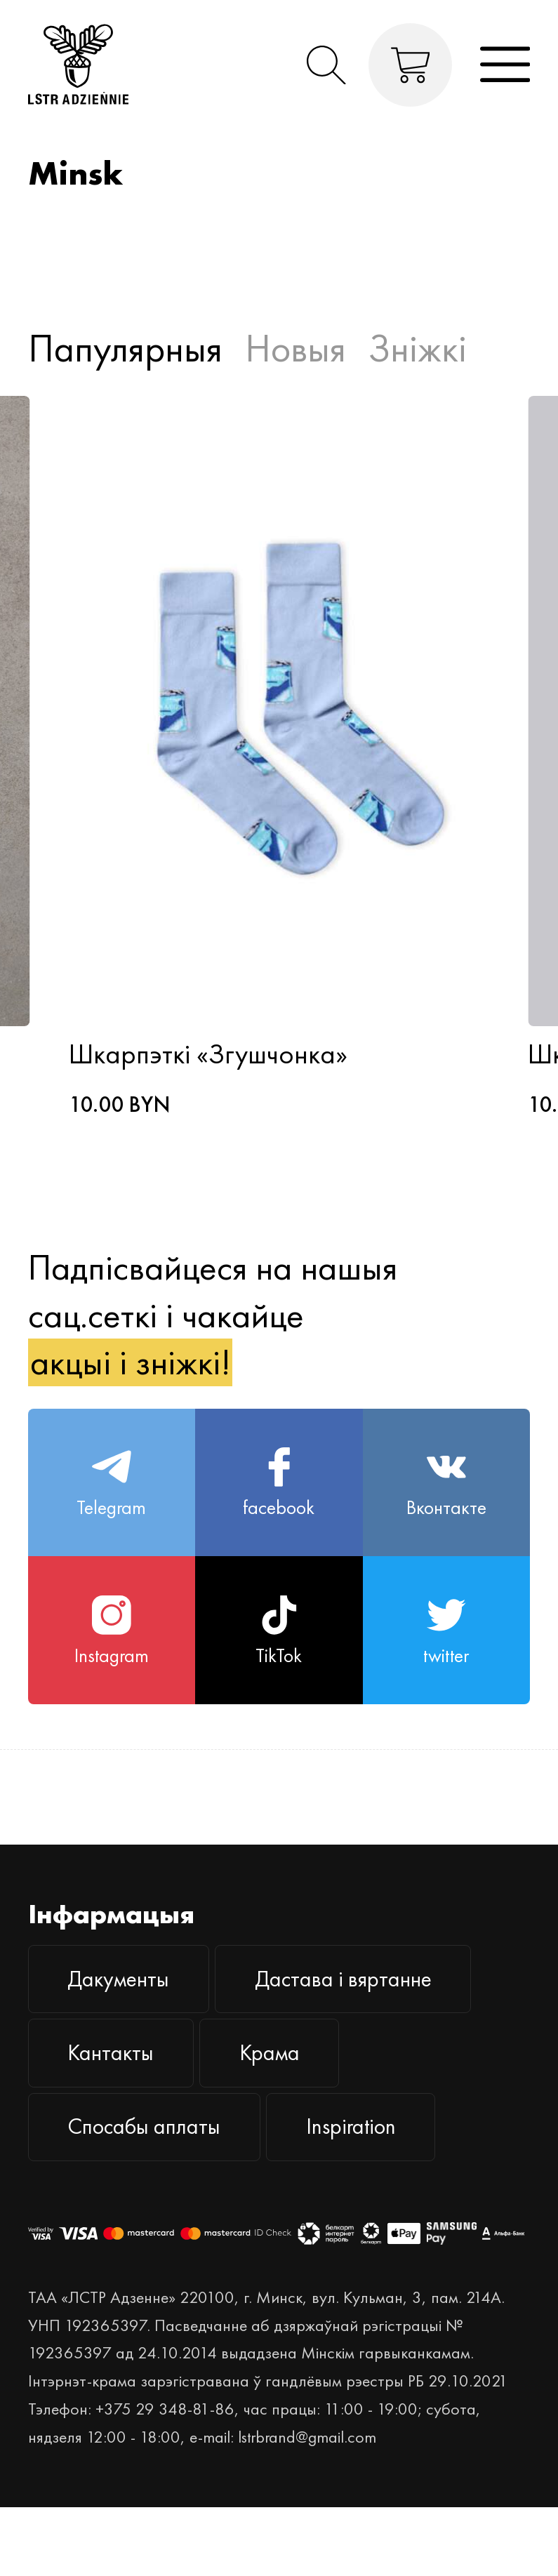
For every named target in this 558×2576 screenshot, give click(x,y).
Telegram (111, 1483)
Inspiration (351, 2126)
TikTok (278, 1631)
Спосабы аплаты (143, 2126)
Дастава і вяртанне (343, 1979)
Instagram (111, 1631)
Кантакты (110, 2052)
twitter (446, 1631)
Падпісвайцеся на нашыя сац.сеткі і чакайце (212, 1315)
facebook (278, 1483)
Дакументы (118, 1979)
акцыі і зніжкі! (130, 1362)
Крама (269, 2052)
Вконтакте (446, 1483)
